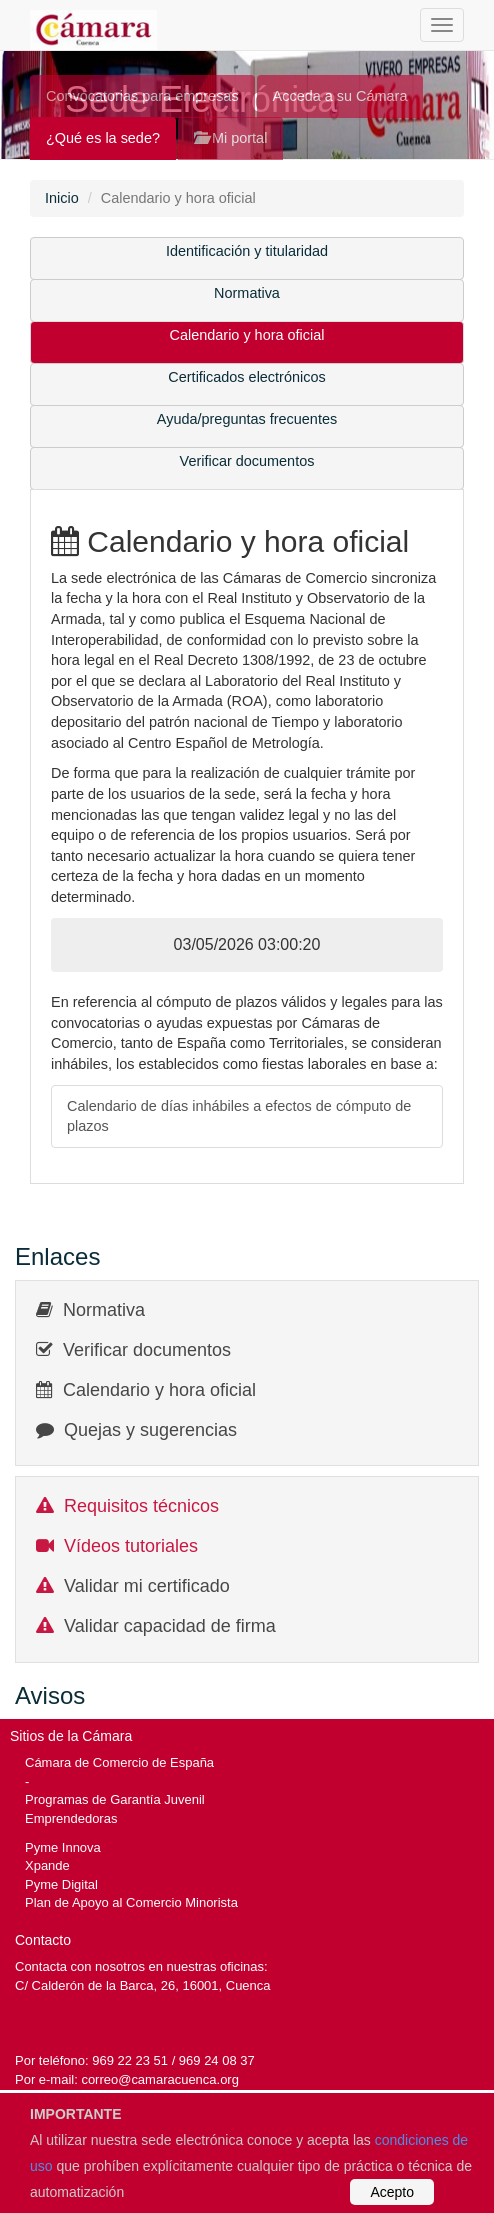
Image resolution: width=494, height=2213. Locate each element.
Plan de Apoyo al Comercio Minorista (131, 1902)
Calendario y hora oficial (247, 335)
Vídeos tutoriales (131, 1546)
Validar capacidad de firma (170, 1626)
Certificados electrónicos (246, 377)
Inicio (62, 198)
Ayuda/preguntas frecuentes (247, 419)
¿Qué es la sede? (103, 138)
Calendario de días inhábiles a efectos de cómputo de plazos (239, 1116)
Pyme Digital (61, 1884)
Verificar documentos (247, 461)
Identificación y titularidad (247, 251)
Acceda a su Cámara (340, 96)
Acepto (392, 2192)
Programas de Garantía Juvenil (115, 1799)
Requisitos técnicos (141, 1506)
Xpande (47, 1865)
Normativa (247, 293)
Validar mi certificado (147, 1586)
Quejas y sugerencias (150, 1430)
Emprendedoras (71, 1818)
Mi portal (230, 138)
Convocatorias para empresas (142, 96)
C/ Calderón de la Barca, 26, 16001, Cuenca (143, 1985)
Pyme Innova (63, 1847)
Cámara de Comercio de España (119, 1762)
